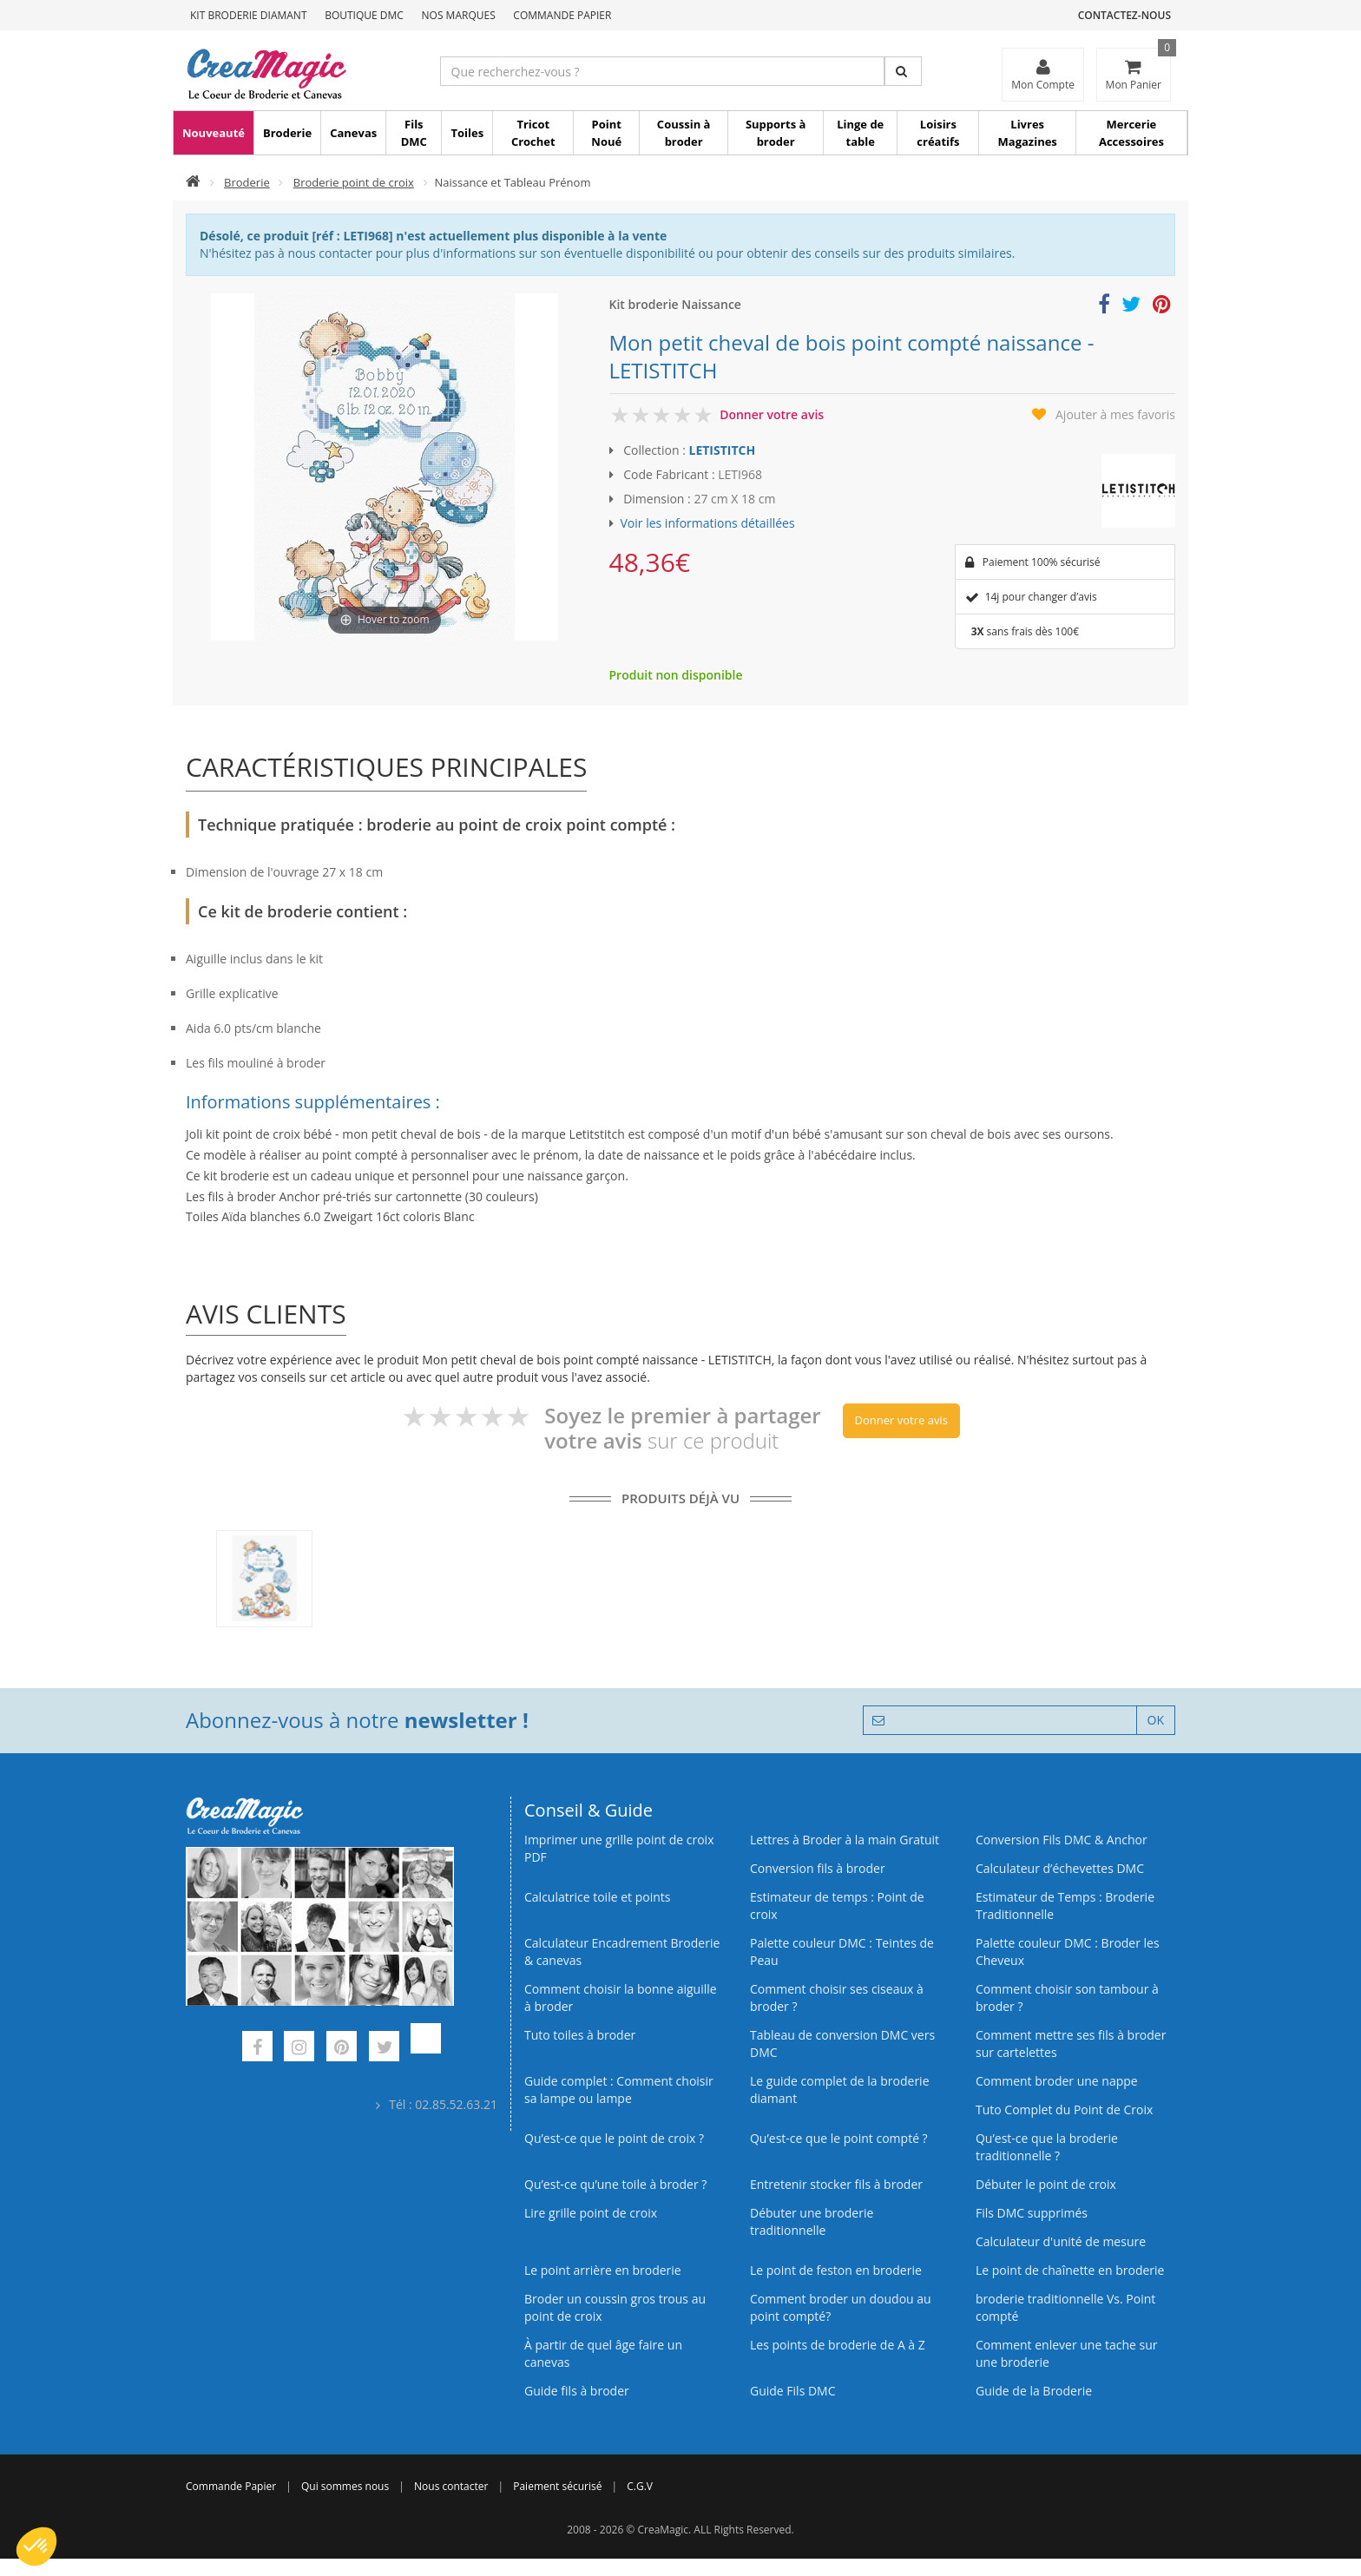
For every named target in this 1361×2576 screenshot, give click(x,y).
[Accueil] (193, 182)
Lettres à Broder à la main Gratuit (844, 1839)
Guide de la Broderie (1034, 2390)
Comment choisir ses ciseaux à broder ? (837, 1997)
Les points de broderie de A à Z (837, 2344)
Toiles (466, 133)
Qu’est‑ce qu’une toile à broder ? (615, 2184)
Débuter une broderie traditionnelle (811, 2221)
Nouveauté (213, 133)
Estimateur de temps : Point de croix (837, 1905)
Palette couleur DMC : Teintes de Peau (842, 1951)
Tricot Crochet (533, 132)
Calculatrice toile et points (597, 1897)
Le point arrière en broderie (602, 2270)
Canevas (353, 133)
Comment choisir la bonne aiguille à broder (620, 1997)
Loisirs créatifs (938, 132)
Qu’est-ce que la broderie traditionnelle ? (1047, 2147)
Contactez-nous (1124, 15)
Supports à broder (775, 132)
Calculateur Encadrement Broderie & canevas (622, 1951)
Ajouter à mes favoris (1115, 414)
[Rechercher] (903, 71)
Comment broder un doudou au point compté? (840, 2307)
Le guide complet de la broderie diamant (840, 2089)
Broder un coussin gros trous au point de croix (615, 2307)
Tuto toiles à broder (579, 2035)
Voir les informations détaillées (708, 523)
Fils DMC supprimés (1032, 2213)
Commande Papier (562, 15)
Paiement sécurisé (557, 2486)
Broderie (287, 133)
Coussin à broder (684, 132)
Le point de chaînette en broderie (1070, 2270)
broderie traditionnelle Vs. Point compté (1065, 2307)
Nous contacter (451, 2486)
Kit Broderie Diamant (248, 15)
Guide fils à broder (576, 2390)
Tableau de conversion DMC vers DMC (842, 2043)
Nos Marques (459, 15)
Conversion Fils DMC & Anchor (1061, 1839)
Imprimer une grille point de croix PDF (618, 1848)
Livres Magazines (1027, 132)
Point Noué (606, 132)
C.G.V (640, 2486)
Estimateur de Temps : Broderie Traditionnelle (1065, 1905)
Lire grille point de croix (590, 2213)
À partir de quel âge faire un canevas (603, 2353)
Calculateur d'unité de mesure (1061, 2241)
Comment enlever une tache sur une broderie (1067, 2353)
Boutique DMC (364, 15)
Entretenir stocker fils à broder (836, 2184)
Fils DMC (414, 132)
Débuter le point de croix (1046, 2184)
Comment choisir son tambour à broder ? (1067, 1997)
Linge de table (860, 132)
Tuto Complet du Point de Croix (1064, 2109)
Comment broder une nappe (1057, 2081)
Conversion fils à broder (817, 1868)
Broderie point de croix (353, 182)
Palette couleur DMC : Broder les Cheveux (1068, 1951)
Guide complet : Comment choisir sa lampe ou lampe (618, 2089)
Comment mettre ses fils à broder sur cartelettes (1071, 2043)
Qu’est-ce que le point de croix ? (614, 2138)
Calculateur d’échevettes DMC (1060, 1868)
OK (1155, 1720)
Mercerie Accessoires (1131, 132)
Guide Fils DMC (793, 2390)
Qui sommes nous (345, 2486)
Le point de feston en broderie (836, 2270)
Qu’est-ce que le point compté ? (839, 2138)
